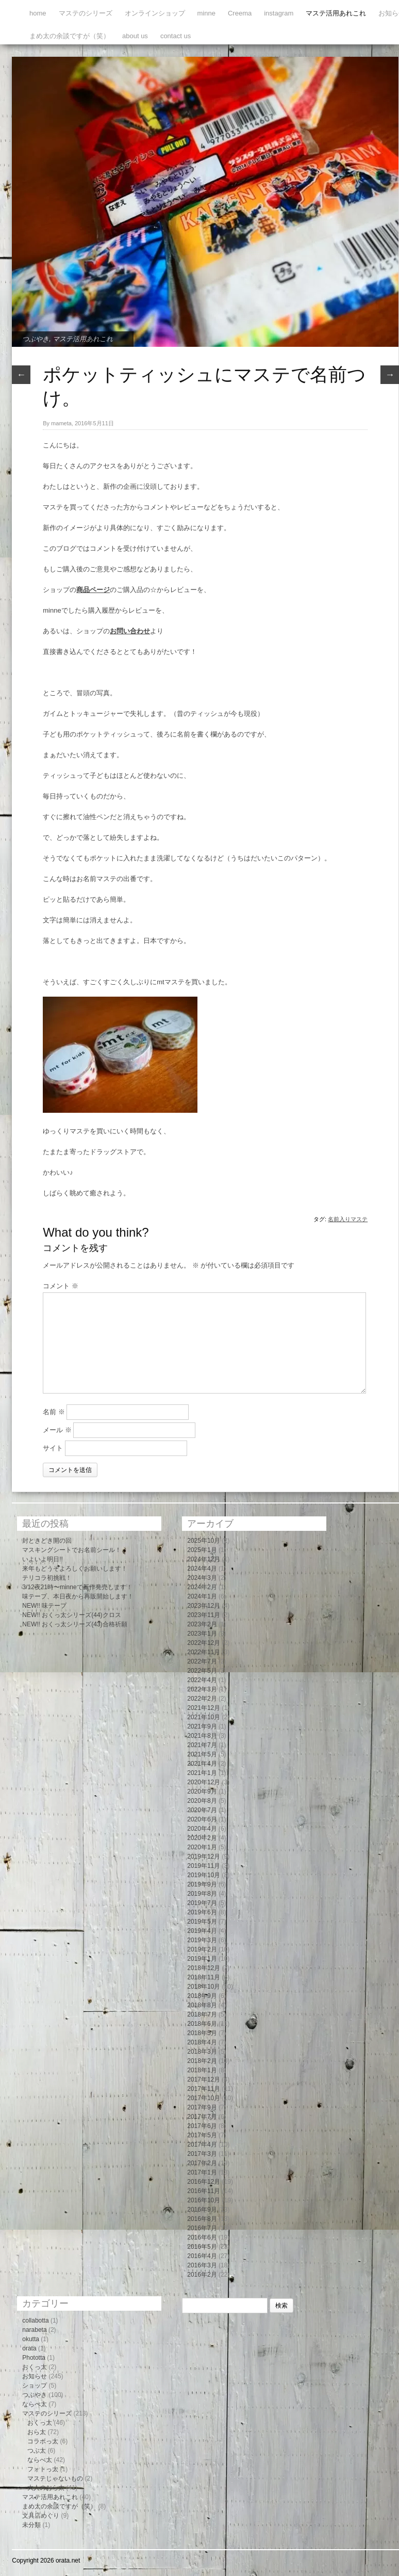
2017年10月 (203, 2098)
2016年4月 (202, 2256)
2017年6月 (202, 2126)
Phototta (33, 2357)
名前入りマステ (348, 1219)
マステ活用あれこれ (336, 13)
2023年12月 (203, 1605)
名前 (54, 1412)
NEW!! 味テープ (44, 1605)
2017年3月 (202, 2153)
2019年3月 (202, 1940)
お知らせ (34, 2376)
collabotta (35, 2320)
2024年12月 (203, 1559)
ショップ (34, 2385)
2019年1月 (202, 1958)
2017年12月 (203, 2079)
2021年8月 (202, 1735)
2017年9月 (202, 2107)
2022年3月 (202, 1689)
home (37, 13)
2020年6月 (202, 1819)
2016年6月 (202, 2237)
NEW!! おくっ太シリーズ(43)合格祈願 (74, 1624)
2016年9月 (202, 2209)
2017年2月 (202, 2163)
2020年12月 (203, 1782)
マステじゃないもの (55, 2478)
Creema (240, 13)
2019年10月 (203, 1875)
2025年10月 (203, 1540)
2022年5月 (202, 1670)
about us (135, 36)
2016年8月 (202, 2218)
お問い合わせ (130, 631)
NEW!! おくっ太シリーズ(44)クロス (71, 1615)
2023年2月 (202, 1624)
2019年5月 (202, 1921)
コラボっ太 (42, 2441)
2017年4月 (202, 2144)
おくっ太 (34, 2367)
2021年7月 (202, 1745)
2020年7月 (202, 1810)
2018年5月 (202, 2033)
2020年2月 (202, 1838)
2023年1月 (202, 1633)
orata (29, 2348)
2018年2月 (202, 2061)
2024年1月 (202, 1596)
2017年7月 (202, 2116)
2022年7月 (202, 1661)
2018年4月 (202, 2042)
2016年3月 (202, 2265)
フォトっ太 (42, 2469)
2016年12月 (203, 2181)
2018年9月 (202, 1995)
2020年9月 (202, 1791)
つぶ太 (36, 2450)
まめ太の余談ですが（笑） (69, 36)
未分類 (31, 2525)
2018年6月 (202, 2023)
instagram (278, 13)
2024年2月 (202, 1587)
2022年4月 (202, 1680)
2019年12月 (203, 1856)
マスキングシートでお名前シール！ (71, 1550)
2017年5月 (202, 2135)
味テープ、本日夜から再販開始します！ (78, 1596)
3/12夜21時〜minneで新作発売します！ (77, 1587)
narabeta (34, 2329)
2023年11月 (203, 1615)
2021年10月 (203, 1717)
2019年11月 (203, 1865)
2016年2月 (202, 2274)
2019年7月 (202, 1903)
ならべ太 (34, 2404)
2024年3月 (202, 1577)
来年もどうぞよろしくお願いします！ (74, 1568)
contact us (175, 36)
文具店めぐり (40, 2515)
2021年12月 (203, 1707)
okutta (30, 2339)
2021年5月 (202, 1754)
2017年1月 (202, 2172)
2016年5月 (202, 2246)
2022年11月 (203, 1652)
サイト (53, 1448)
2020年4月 (202, 1828)
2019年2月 (202, 1949)
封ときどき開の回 (47, 1540)
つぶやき (35, 339)
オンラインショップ (155, 13)
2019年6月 (202, 1912)
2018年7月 (202, 2014)
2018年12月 (203, 1968)
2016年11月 (203, 2191)
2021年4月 (202, 1763)
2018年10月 (203, 1986)
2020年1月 (202, 1847)
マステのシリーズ (85, 13)
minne (206, 13)
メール (57, 1430)
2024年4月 (202, 1568)
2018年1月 (202, 2070)
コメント (60, 1286)
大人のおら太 (45, 2487)
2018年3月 (202, 2051)
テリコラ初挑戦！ (47, 1577)
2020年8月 (202, 1800)
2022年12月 (203, 1642)
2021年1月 (202, 1773)
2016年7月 (202, 2228)
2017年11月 (203, 2088)
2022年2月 (202, 1698)
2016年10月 (203, 2200)
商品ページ (93, 590)
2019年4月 (202, 1930)
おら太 (36, 2432)
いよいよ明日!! (42, 1559)
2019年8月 (202, 1893)
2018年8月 (202, 2005)
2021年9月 (202, 1726)
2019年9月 (202, 1884)
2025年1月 (202, 1550)
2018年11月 (203, 1977)
